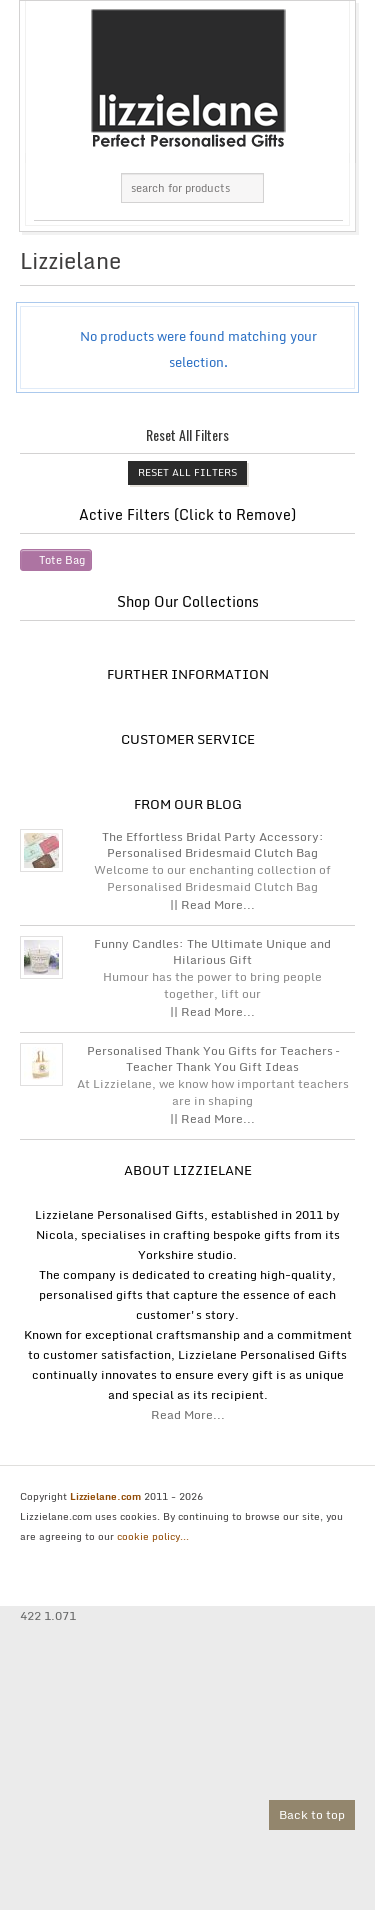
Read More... (188, 1414)
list (326, 266)
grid (292, 266)
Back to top (312, 1814)
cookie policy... (153, 1536)
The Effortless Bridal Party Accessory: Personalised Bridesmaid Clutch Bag (213, 845)
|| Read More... (212, 904)
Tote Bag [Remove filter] (62, 560)
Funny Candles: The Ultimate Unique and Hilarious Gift (212, 952)
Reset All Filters (187, 472)
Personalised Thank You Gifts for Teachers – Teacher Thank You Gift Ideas (213, 1059)
